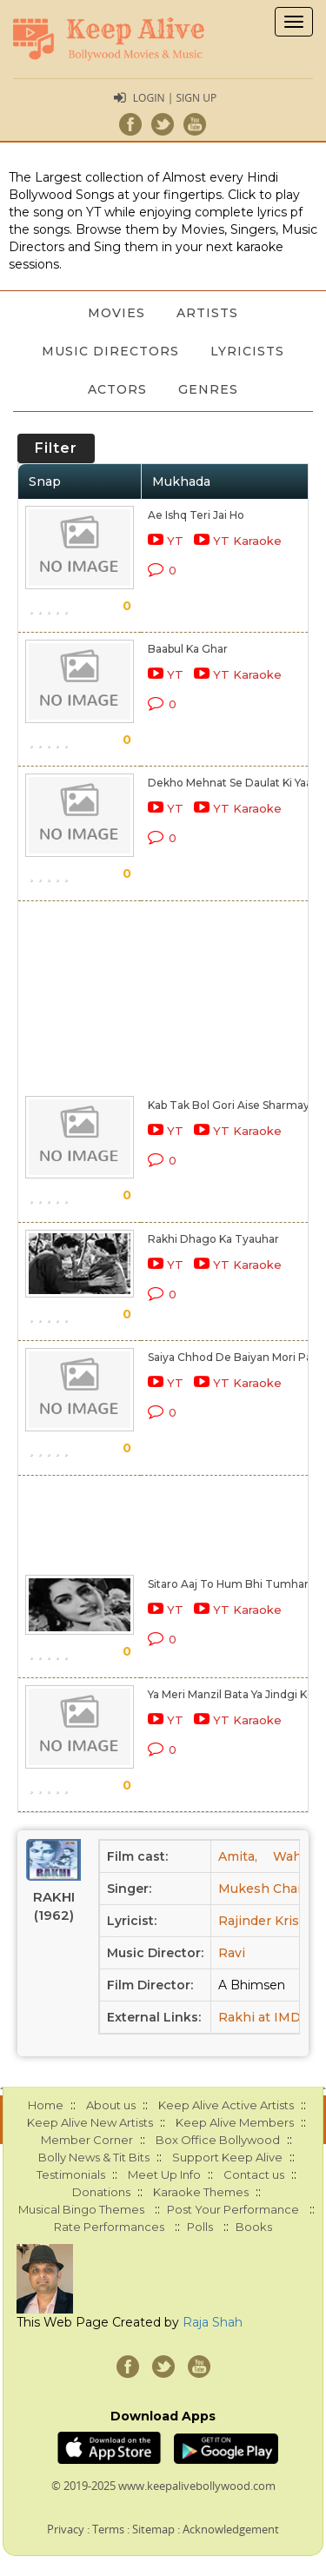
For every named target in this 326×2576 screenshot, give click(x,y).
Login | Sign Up (174, 97)
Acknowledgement (231, 2529)
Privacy (65, 2529)
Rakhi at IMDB (264, 2017)
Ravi (231, 1953)
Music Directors (110, 351)
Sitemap (153, 2529)
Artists (207, 313)
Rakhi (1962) (54, 1906)
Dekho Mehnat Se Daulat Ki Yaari (233, 782)
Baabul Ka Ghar (188, 648)
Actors (117, 389)
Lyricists (247, 351)
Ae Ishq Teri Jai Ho (196, 514)
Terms (108, 2529)
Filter (56, 448)
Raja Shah (213, 2322)
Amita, (237, 1856)
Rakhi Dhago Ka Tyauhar (213, 1238)
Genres (208, 389)
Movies (116, 313)
